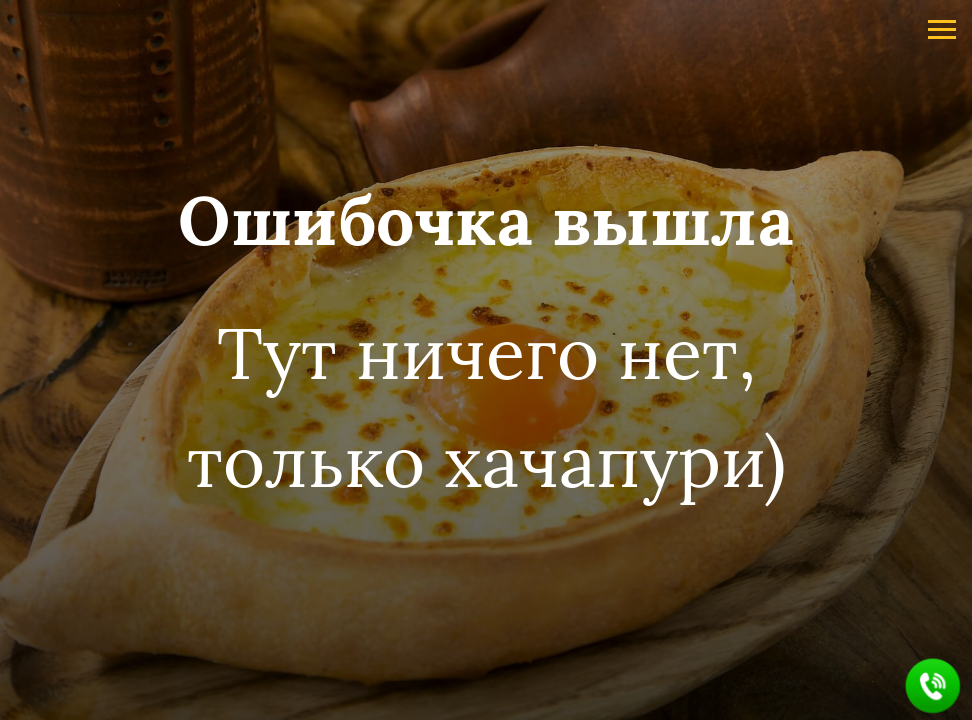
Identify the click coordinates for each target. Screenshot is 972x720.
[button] (933, 686)
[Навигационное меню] (942, 30)
